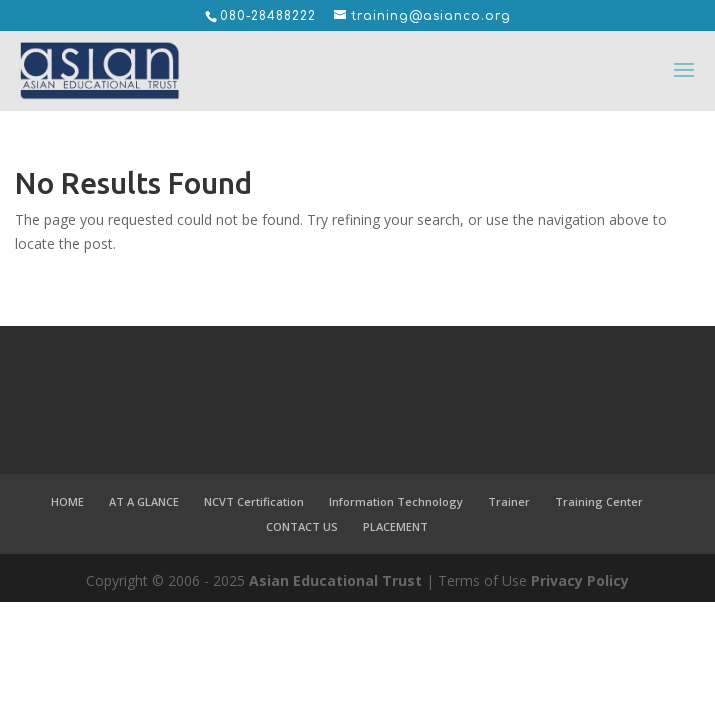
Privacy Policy (580, 580)
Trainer (509, 501)
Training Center (599, 501)
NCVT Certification (254, 501)
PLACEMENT (395, 526)
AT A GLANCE (144, 501)
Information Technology (396, 501)
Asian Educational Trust (335, 580)
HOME (67, 501)
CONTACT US (302, 526)
